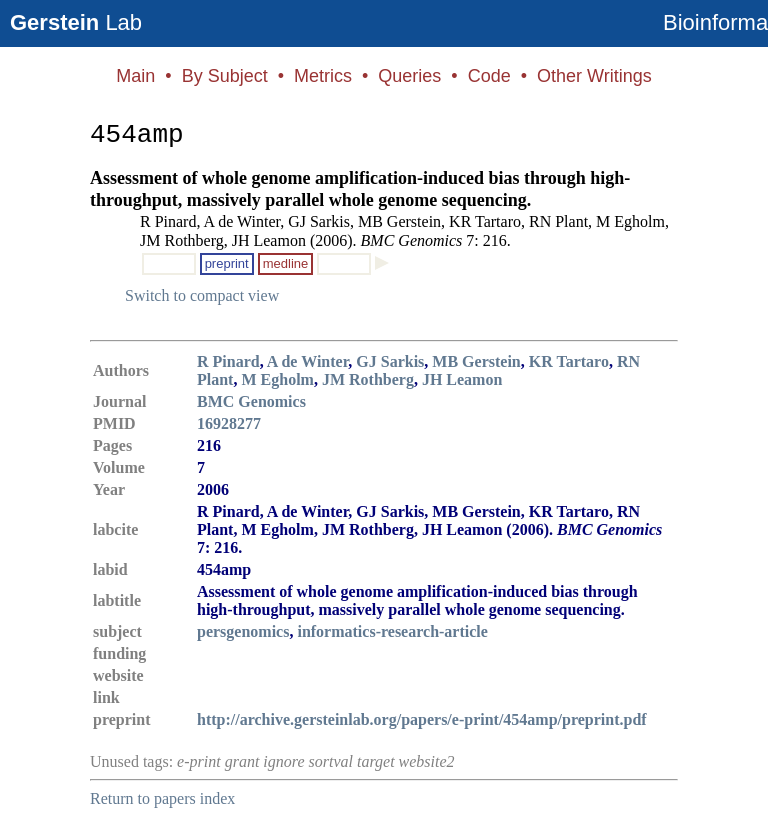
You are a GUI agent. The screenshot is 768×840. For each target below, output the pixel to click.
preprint (227, 263)
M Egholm (277, 379)
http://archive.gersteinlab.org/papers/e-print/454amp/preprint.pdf (422, 719)
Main (135, 76)
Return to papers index (162, 798)
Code (489, 76)
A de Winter (308, 361)
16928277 (229, 423)
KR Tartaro (569, 361)
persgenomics (243, 631)
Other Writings (594, 76)
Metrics (323, 76)
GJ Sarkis (390, 361)
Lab (76, 22)
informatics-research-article (392, 631)
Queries (409, 76)
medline (286, 263)
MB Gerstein (476, 361)
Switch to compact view (202, 295)
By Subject (225, 76)
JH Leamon (462, 379)
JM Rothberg (368, 379)
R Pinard (228, 361)
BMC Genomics (251, 401)
